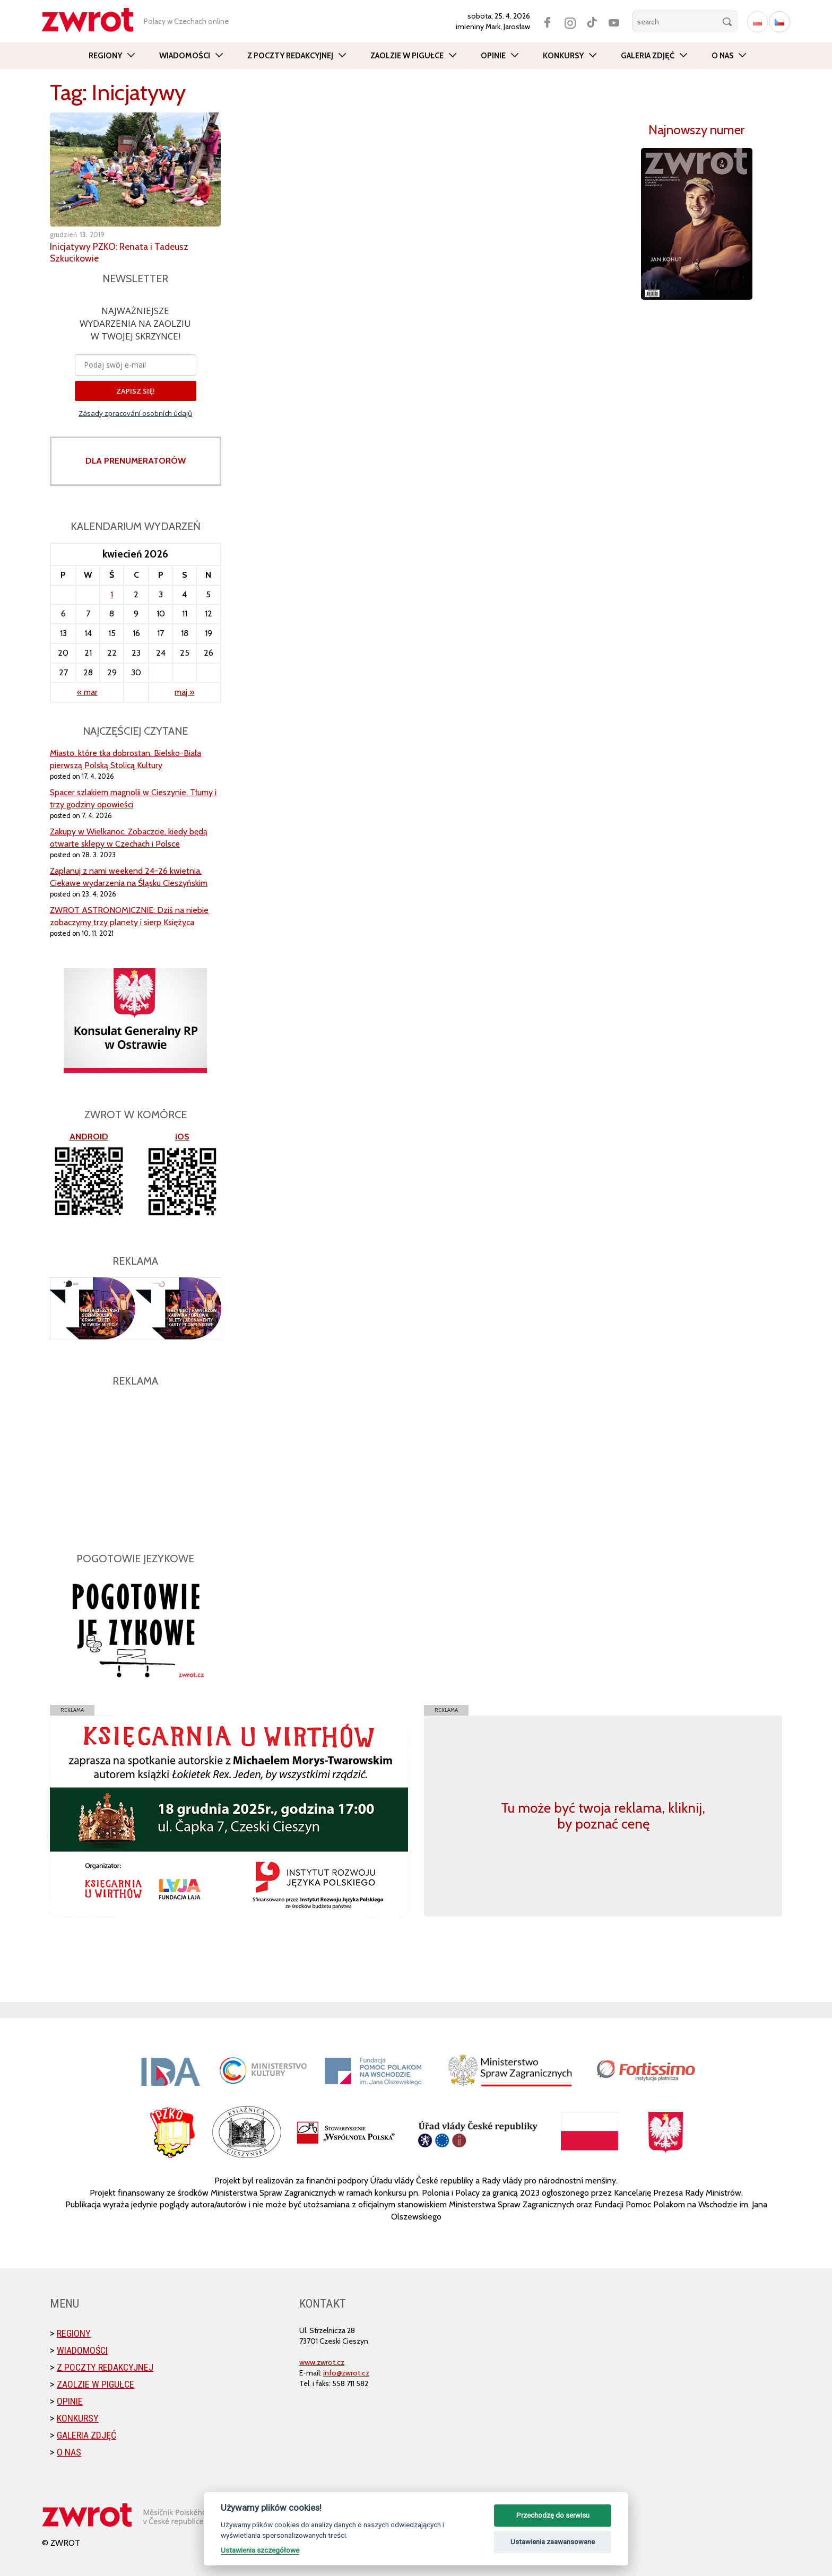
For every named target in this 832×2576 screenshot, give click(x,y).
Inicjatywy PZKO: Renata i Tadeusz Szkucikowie (121, 252)
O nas (722, 55)
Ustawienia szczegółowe (260, 2550)
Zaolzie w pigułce (407, 55)
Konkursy (563, 55)
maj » (184, 692)
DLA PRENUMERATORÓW (135, 461)
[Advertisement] (135, 1463)
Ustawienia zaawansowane (552, 2542)
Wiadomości (184, 55)
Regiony (105, 55)
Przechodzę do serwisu (553, 2515)
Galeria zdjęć (647, 55)
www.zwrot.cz (321, 2362)
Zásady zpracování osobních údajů (135, 413)
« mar (87, 692)
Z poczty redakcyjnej (290, 55)
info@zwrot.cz (346, 2373)
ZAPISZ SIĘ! (135, 391)
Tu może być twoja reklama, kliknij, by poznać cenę (603, 1815)
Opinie (493, 55)
